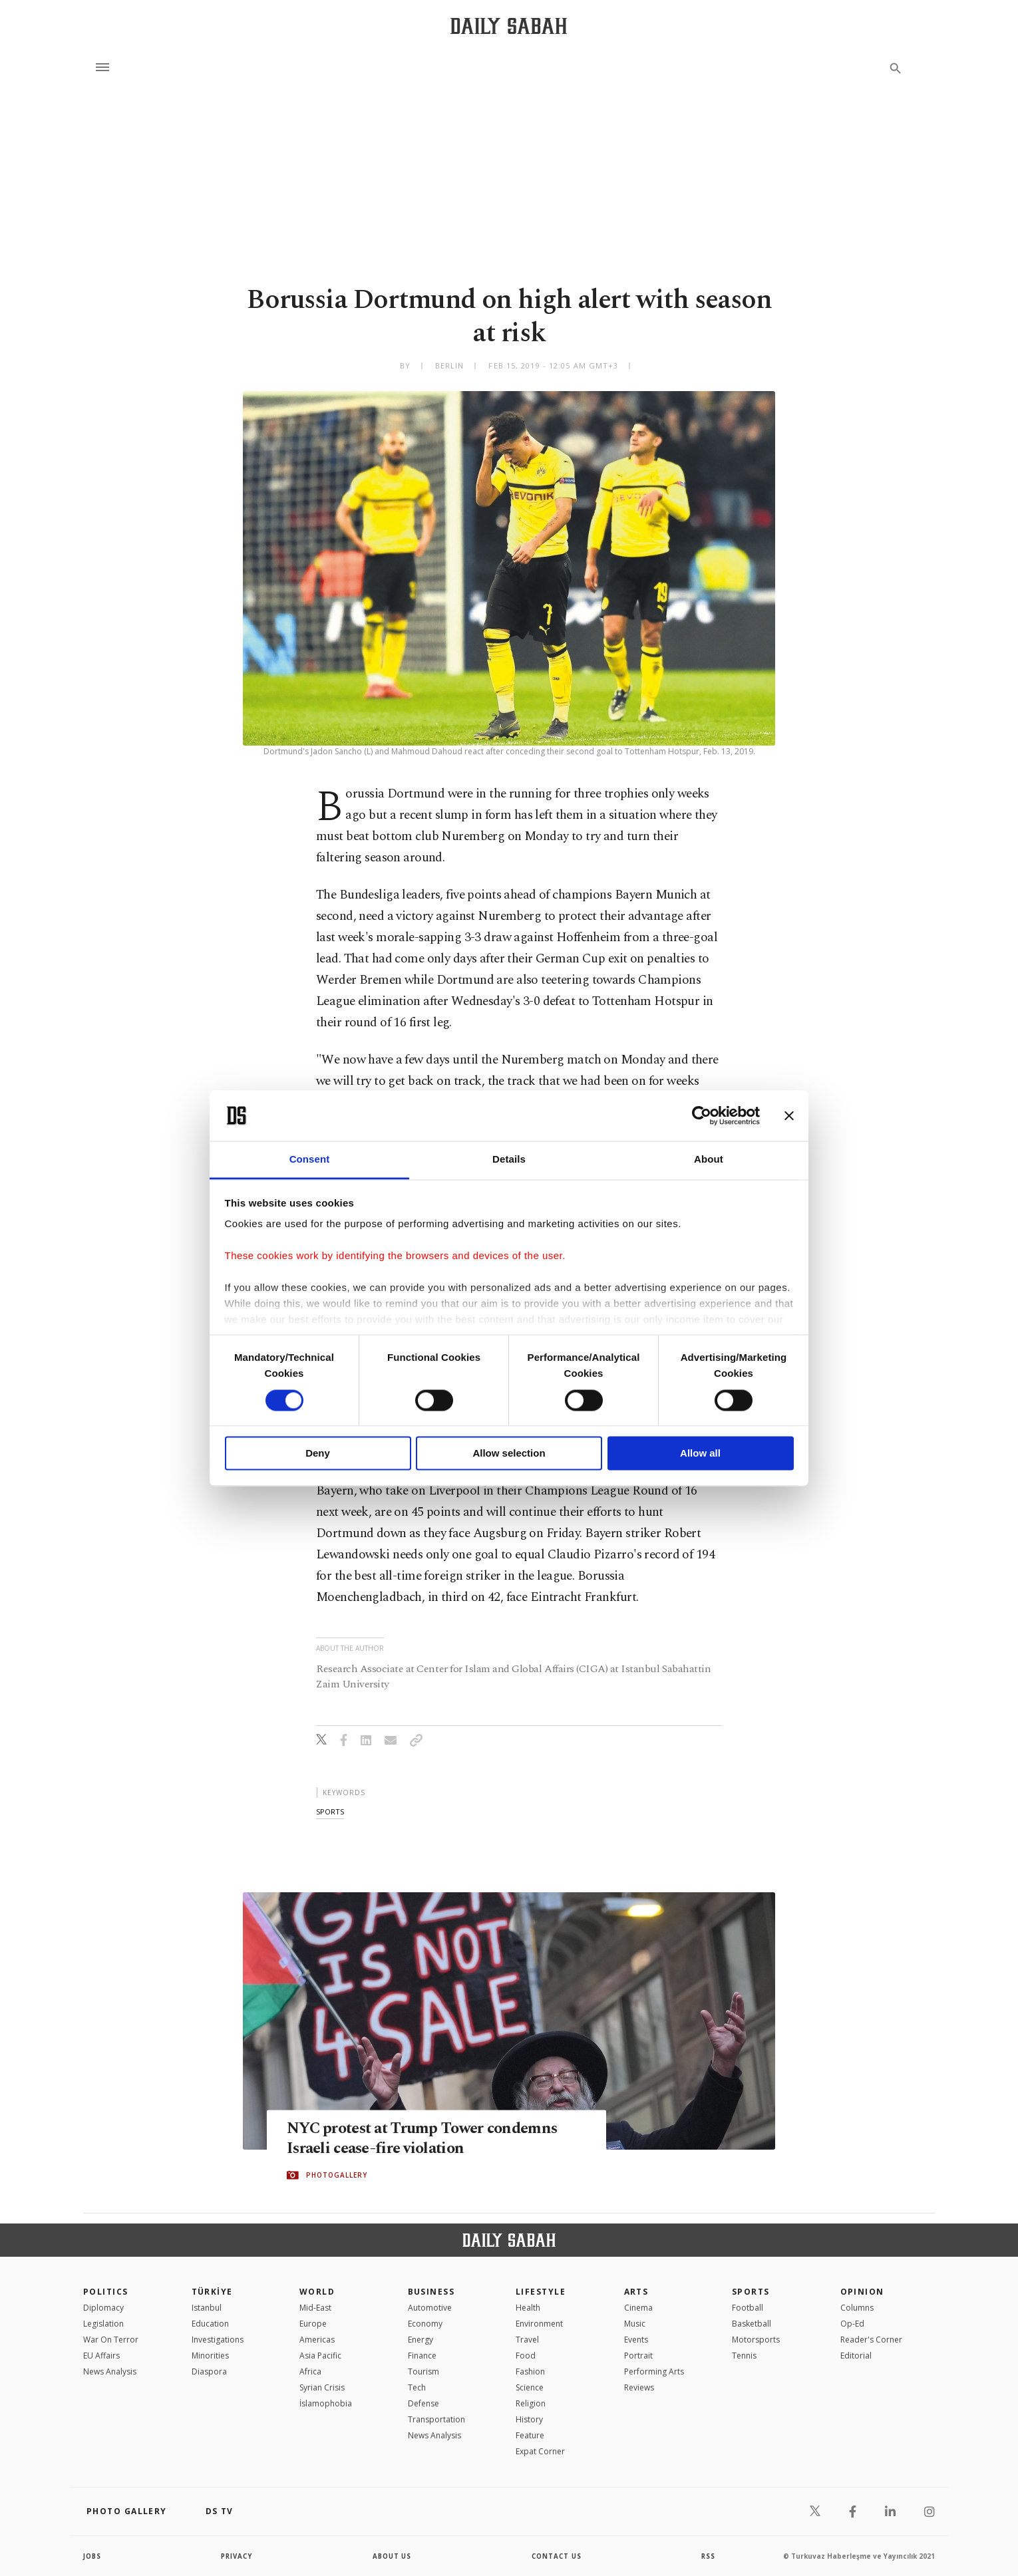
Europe (313, 2323)
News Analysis (109, 2371)
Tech (417, 2387)
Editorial (856, 2355)
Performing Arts (654, 2371)
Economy (425, 2323)
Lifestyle (541, 2291)
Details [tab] (509, 1159)
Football (747, 2307)
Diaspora (209, 2371)
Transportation (436, 2419)
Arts (636, 2291)
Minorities (210, 2355)
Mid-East (315, 2307)
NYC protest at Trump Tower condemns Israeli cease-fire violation (430, 2139)
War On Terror (110, 2339)
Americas (317, 2339)
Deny (317, 1453)
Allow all (700, 1453)
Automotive (430, 2307)
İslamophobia (325, 2403)
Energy (420, 2339)
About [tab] (708, 1159)
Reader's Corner (871, 2339)
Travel (527, 2339)
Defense (423, 2403)
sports (330, 1811)
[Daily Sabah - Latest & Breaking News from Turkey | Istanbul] (508, 25)
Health (528, 2307)
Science (530, 2387)
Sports (751, 2291)
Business (431, 2291)
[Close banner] (789, 1115)
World (317, 2291)
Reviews (639, 2387)
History (529, 2419)
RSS (708, 2556)
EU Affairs (101, 2355)
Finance (422, 2355)
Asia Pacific (320, 2355)
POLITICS (105, 2291)
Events (636, 2339)
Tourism (423, 2371)
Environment (539, 2323)
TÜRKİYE (212, 2291)
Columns (857, 2307)
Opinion (862, 2291)
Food (526, 2355)
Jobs (92, 2556)
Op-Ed (852, 2323)
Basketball (751, 2323)
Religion (531, 2403)
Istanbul (207, 2307)
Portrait (638, 2355)
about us (392, 2556)
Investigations (218, 2339)
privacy (237, 2556)
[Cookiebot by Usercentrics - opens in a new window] (701, 1115)
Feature (530, 2435)
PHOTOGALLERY (336, 2175)
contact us (557, 2556)
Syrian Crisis (322, 2387)
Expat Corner (540, 2451)
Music (634, 2323)
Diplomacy (103, 2307)
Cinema (638, 2307)
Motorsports (756, 2339)
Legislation (103, 2323)
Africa (310, 2371)
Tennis (744, 2355)
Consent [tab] (309, 1159)
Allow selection (508, 1453)
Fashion (530, 2371)
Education (210, 2323)
